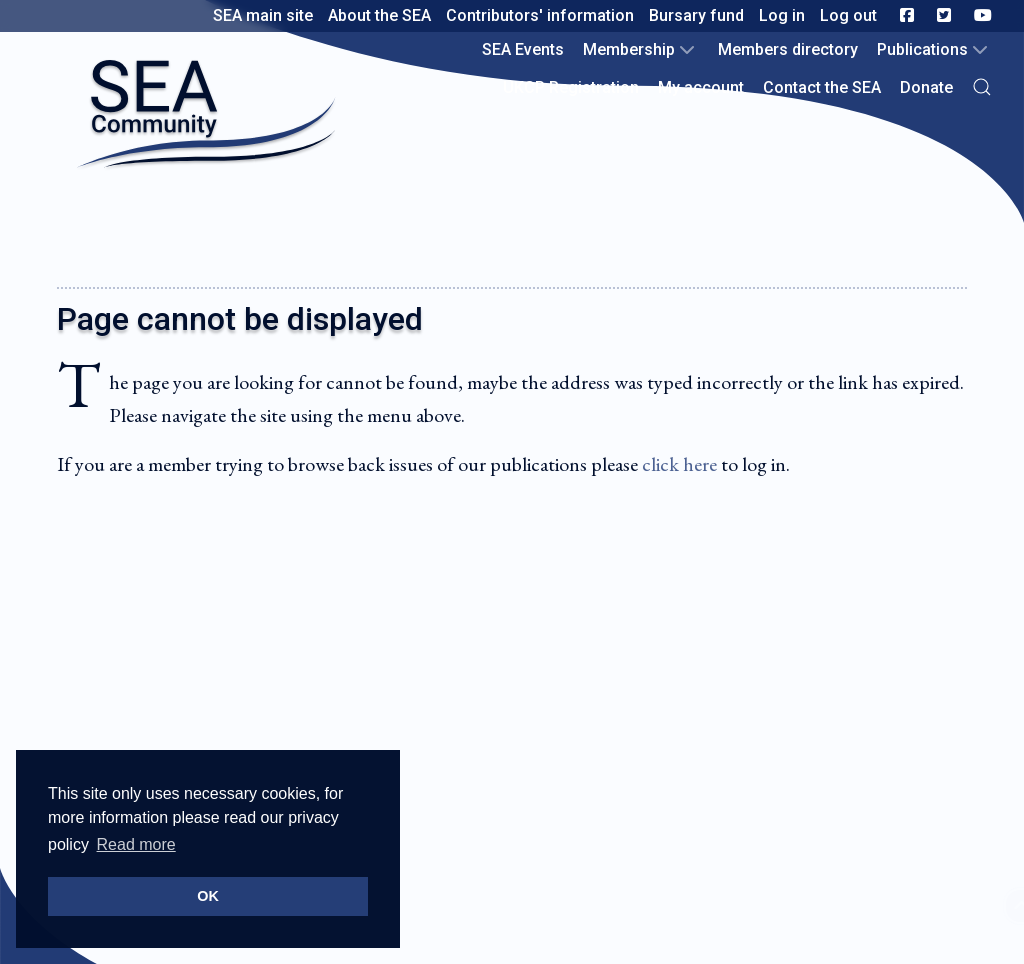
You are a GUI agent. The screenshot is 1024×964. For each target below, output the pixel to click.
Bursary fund (696, 15)
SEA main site (263, 15)
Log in (782, 15)
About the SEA (379, 15)
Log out (848, 15)
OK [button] (208, 896)
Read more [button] (136, 844)
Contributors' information (540, 15)
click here (679, 464)
